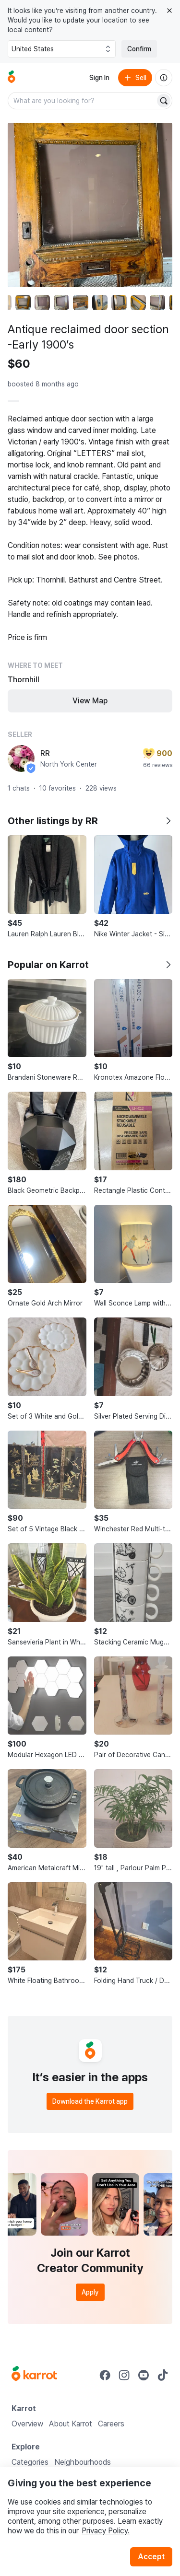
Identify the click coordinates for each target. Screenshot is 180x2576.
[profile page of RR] (21, 758)
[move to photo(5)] (80, 302)
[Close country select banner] (169, 10)
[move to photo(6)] (100, 302)
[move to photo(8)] (138, 302)
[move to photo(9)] (157, 302)
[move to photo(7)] (119, 302)
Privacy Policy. (106, 2530)
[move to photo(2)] (23, 302)
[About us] (163, 77)
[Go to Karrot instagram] (124, 2375)
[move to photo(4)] (61, 302)
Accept (151, 2556)
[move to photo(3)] (42, 302)
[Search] (163, 100)
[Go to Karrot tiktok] (162, 2375)
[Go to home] (11, 77)
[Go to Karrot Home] (34, 2374)
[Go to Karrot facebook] (105, 2375)
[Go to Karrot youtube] (143, 2375)
